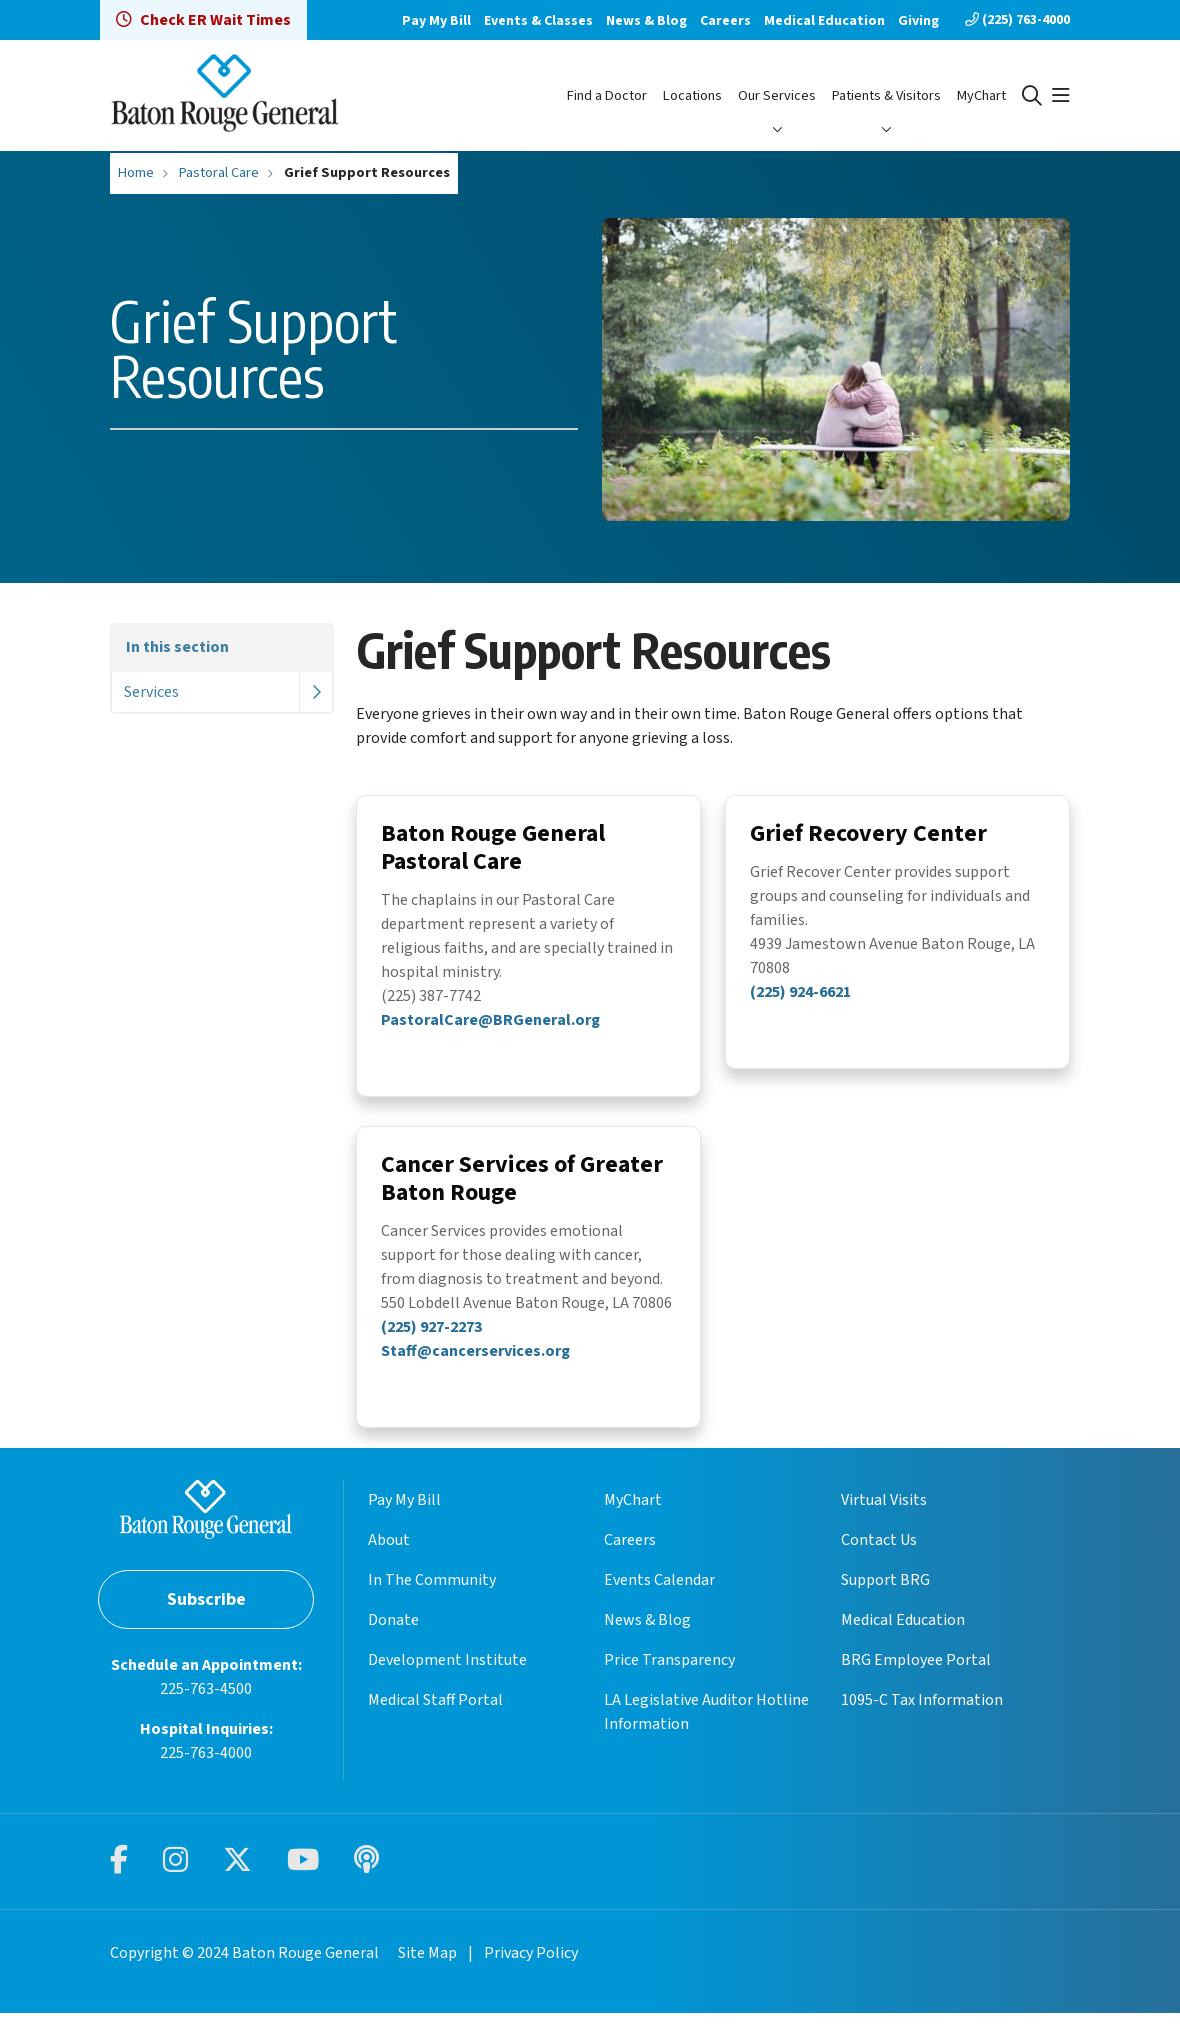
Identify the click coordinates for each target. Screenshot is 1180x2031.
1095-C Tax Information (922, 1718)
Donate (393, 1638)
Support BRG (885, 1598)
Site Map (427, 1971)
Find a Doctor (607, 95)
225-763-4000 (206, 1771)
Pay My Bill (436, 21)
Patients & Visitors (886, 95)
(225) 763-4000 (1017, 20)
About (389, 1558)
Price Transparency (669, 1678)
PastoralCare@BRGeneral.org (490, 1023)
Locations (692, 95)
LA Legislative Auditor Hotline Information (706, 1730)
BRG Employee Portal (916, 1678)
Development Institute (447, 1678)
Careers (725, 21)
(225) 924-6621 (800, 995)
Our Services (777, 95)
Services (151, 692)
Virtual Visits (884, 1518)
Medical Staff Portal (435, 1718)
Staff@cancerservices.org (475, 1357)
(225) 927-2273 (431, 1333)
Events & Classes (538, 21)
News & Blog (646, 21)
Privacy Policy (531, 1971)
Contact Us (879, 1558)
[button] (1061, 96)
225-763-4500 (206, 1707)
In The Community (432, 1598)
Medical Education (824, 21)
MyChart (981, 95)
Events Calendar (659, 1598)
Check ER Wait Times (203, 20)
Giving (918, 21)
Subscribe (206, 1617)
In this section (177, 647)
